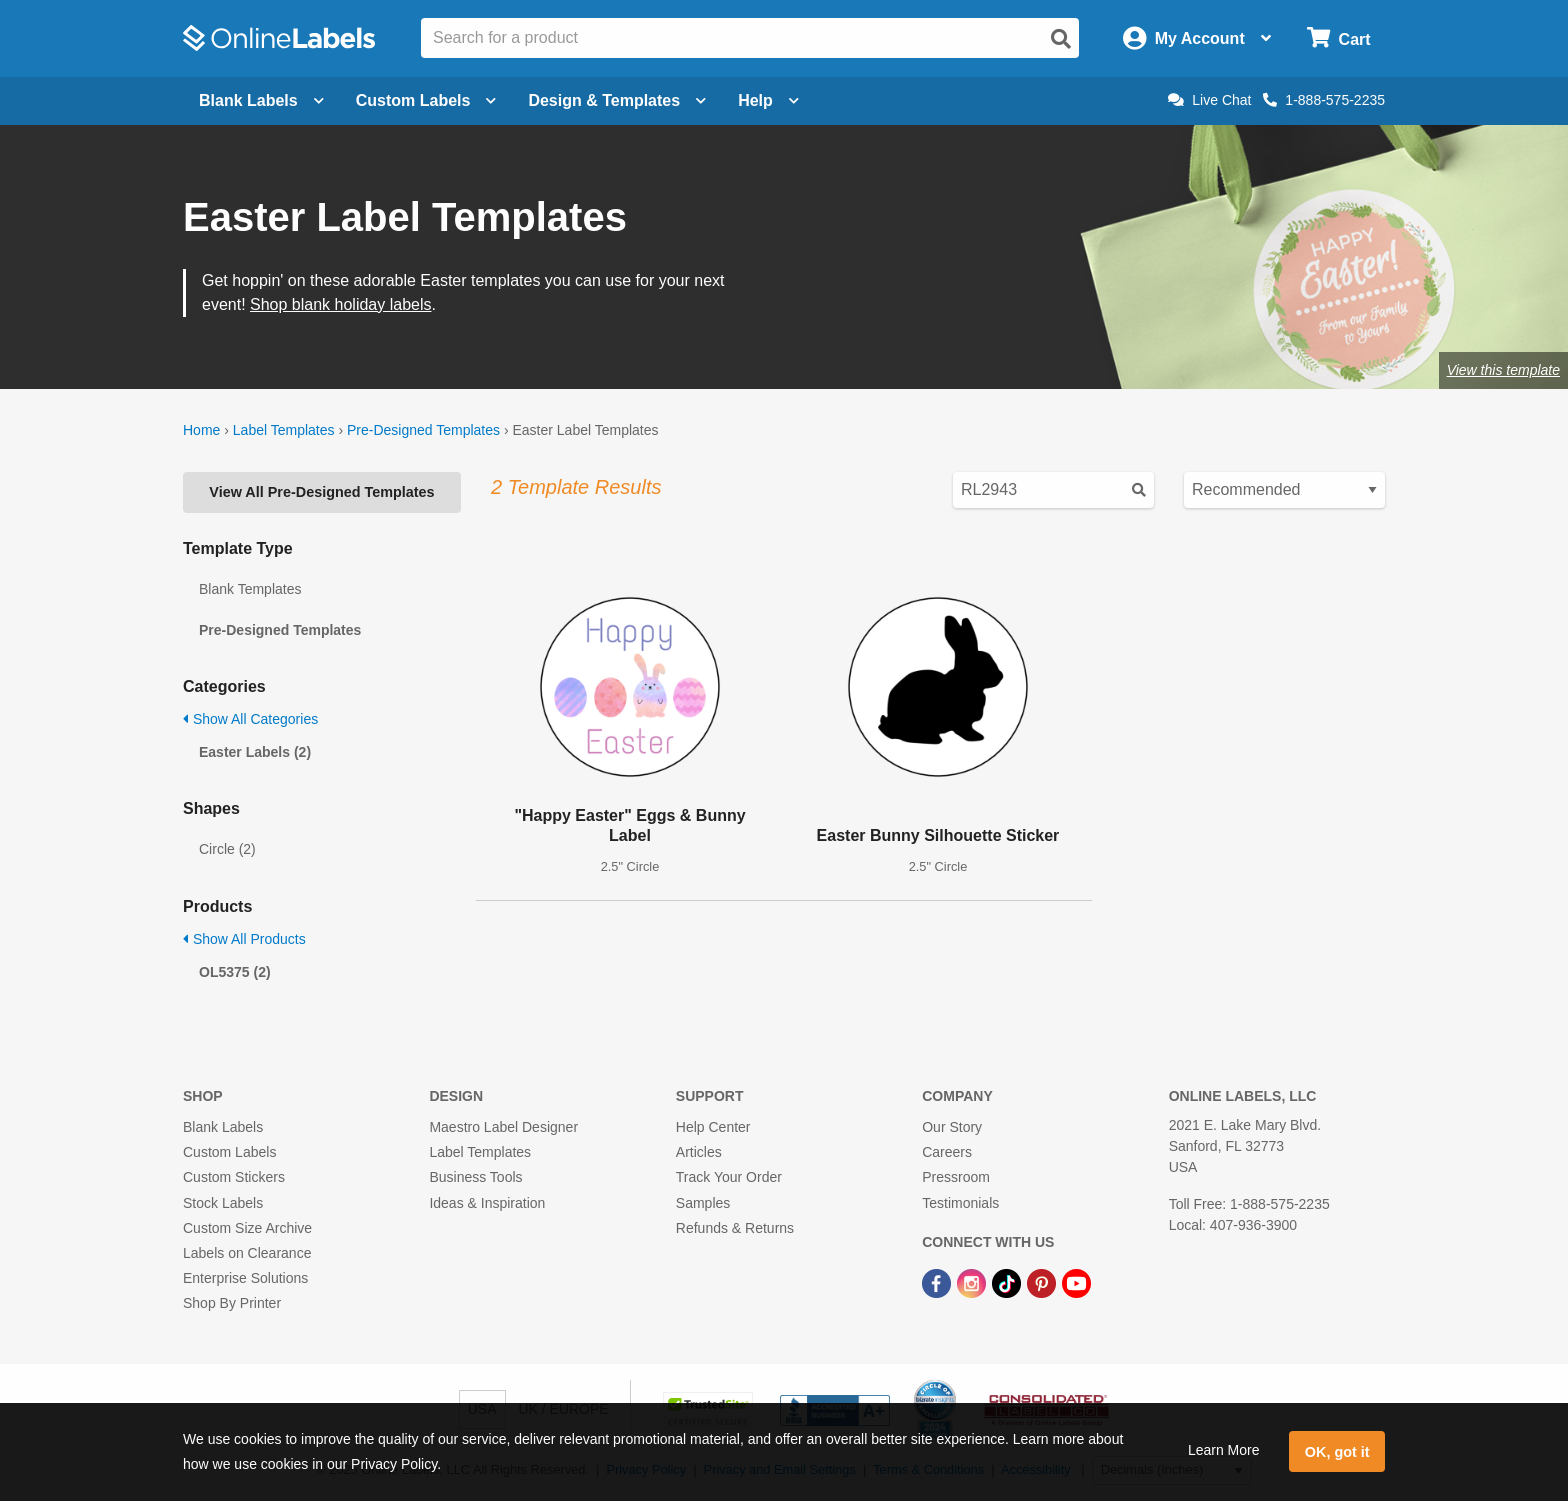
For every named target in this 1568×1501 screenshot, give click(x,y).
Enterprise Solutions (245, 1278)
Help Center (713, 1127)
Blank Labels (223, 1127)
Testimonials (960, 1203)
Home (201, 430)
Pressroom (956, 1177)
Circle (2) (227, 849)
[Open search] (1061, 39)
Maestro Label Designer (503, 1127)
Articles (699, 1152)
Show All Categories (250, 719)
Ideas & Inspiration (487, 1203)
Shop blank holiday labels (340, 304)
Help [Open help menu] (768, 100)
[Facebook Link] (938, 1282)
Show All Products (244, 939)
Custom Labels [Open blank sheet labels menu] (426, 100)
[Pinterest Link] (1043, 1282)
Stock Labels (223, 1203)
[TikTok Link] (1008, 1282)
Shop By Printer (232, 1303)
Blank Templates (250, 589)
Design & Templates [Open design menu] (617, 100)
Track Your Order (729, 1177)
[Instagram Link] (973, 1282)
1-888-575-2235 (1324, 100)
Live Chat (1209, 100)
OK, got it (1337, 1452)
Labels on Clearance (247, 1253)
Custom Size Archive (247, 1228)
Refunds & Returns (735, 1228)
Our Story (952, 1127)
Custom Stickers (234, 1177)
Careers (947, 1152)
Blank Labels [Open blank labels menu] (261, 100)
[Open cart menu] (1338, 38)
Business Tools (475, 1177)
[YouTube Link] (1076, 1282)
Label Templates (284, 430)
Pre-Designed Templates (423, 430)
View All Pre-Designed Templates (321, 492)
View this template (1503, 370)
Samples (703, 1203)
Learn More (1224, 1450)
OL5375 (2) (235, 972)
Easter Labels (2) (255, 752)
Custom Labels (229, 1152)
